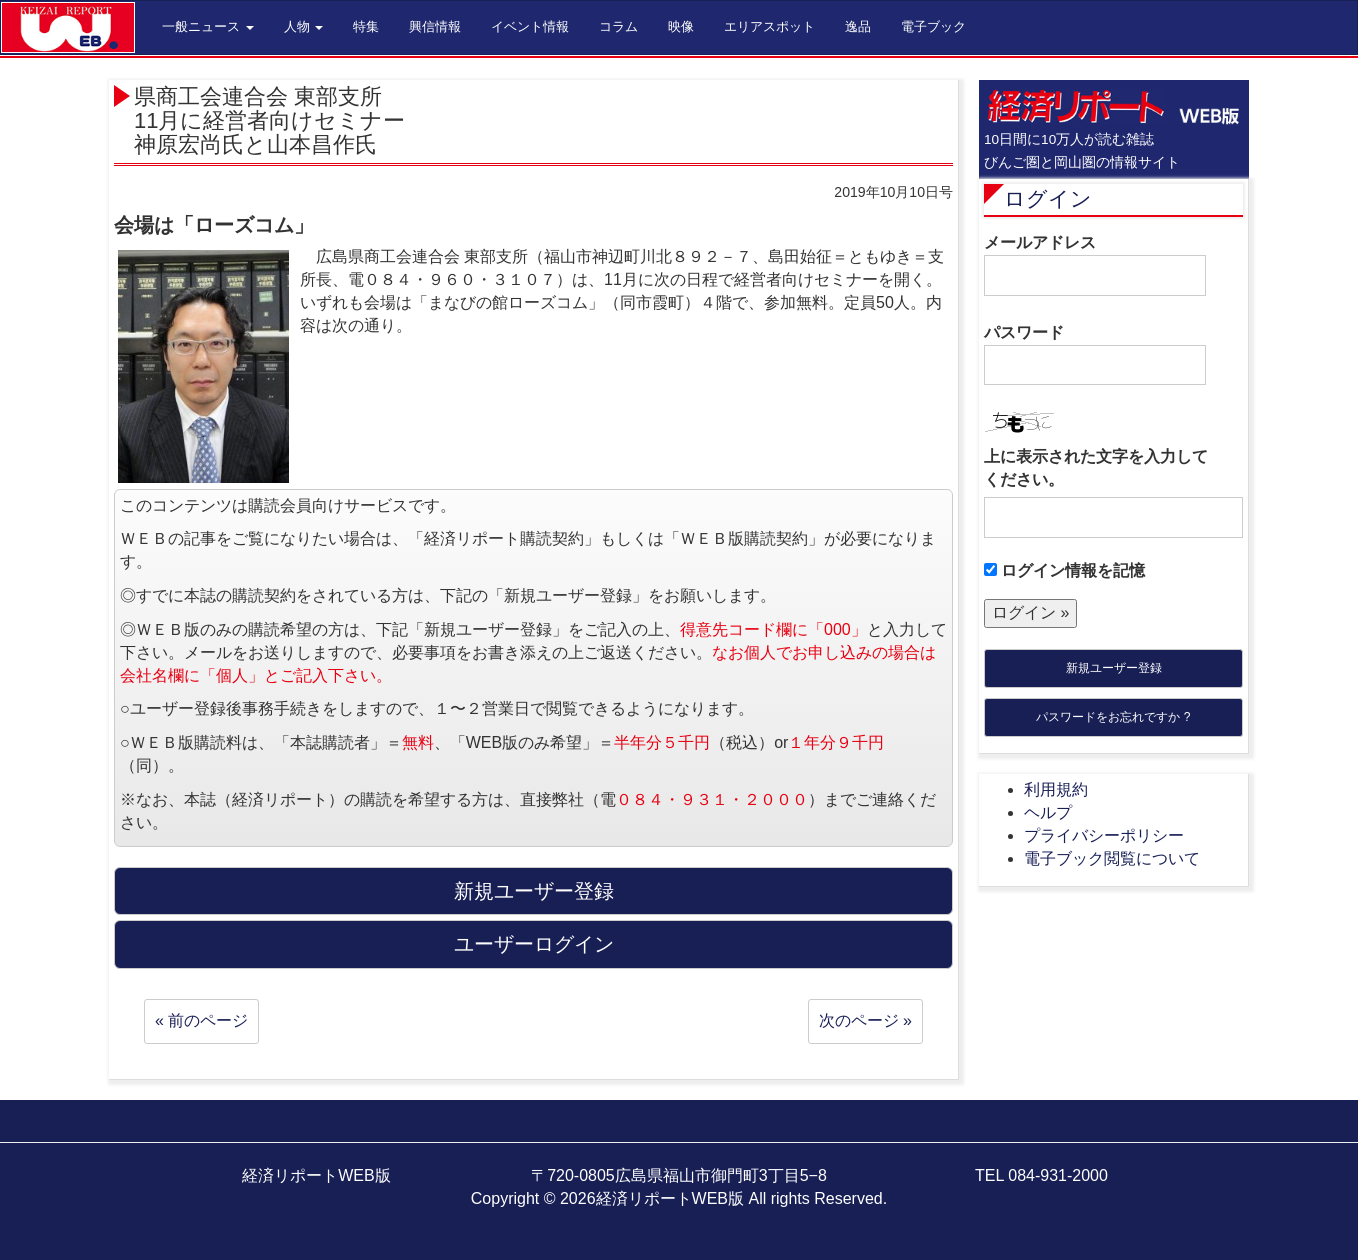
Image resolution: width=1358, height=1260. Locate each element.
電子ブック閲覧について (1112, 858)
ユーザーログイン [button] (534, 944)
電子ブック (933, 26)
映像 (681, 26)
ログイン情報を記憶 (1064, 570)
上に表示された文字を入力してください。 (1096, 468)
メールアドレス (1095, 265)
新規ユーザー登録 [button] (534, 891)
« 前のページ (201, 1020)
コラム (618, 26)
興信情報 (435, 26)
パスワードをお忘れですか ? (1113, 717)
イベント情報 (530, 26)
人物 (304, 26)
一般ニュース (208, 26)
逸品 (858, 26)
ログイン (1048, 198)
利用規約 (1056, 789)
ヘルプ (1048, 812)
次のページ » (865, 1020)
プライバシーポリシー (1104, 835)
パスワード (1095, 355)
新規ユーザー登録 (1114, 668)
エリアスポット (769, 26)
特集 (366, 26)
